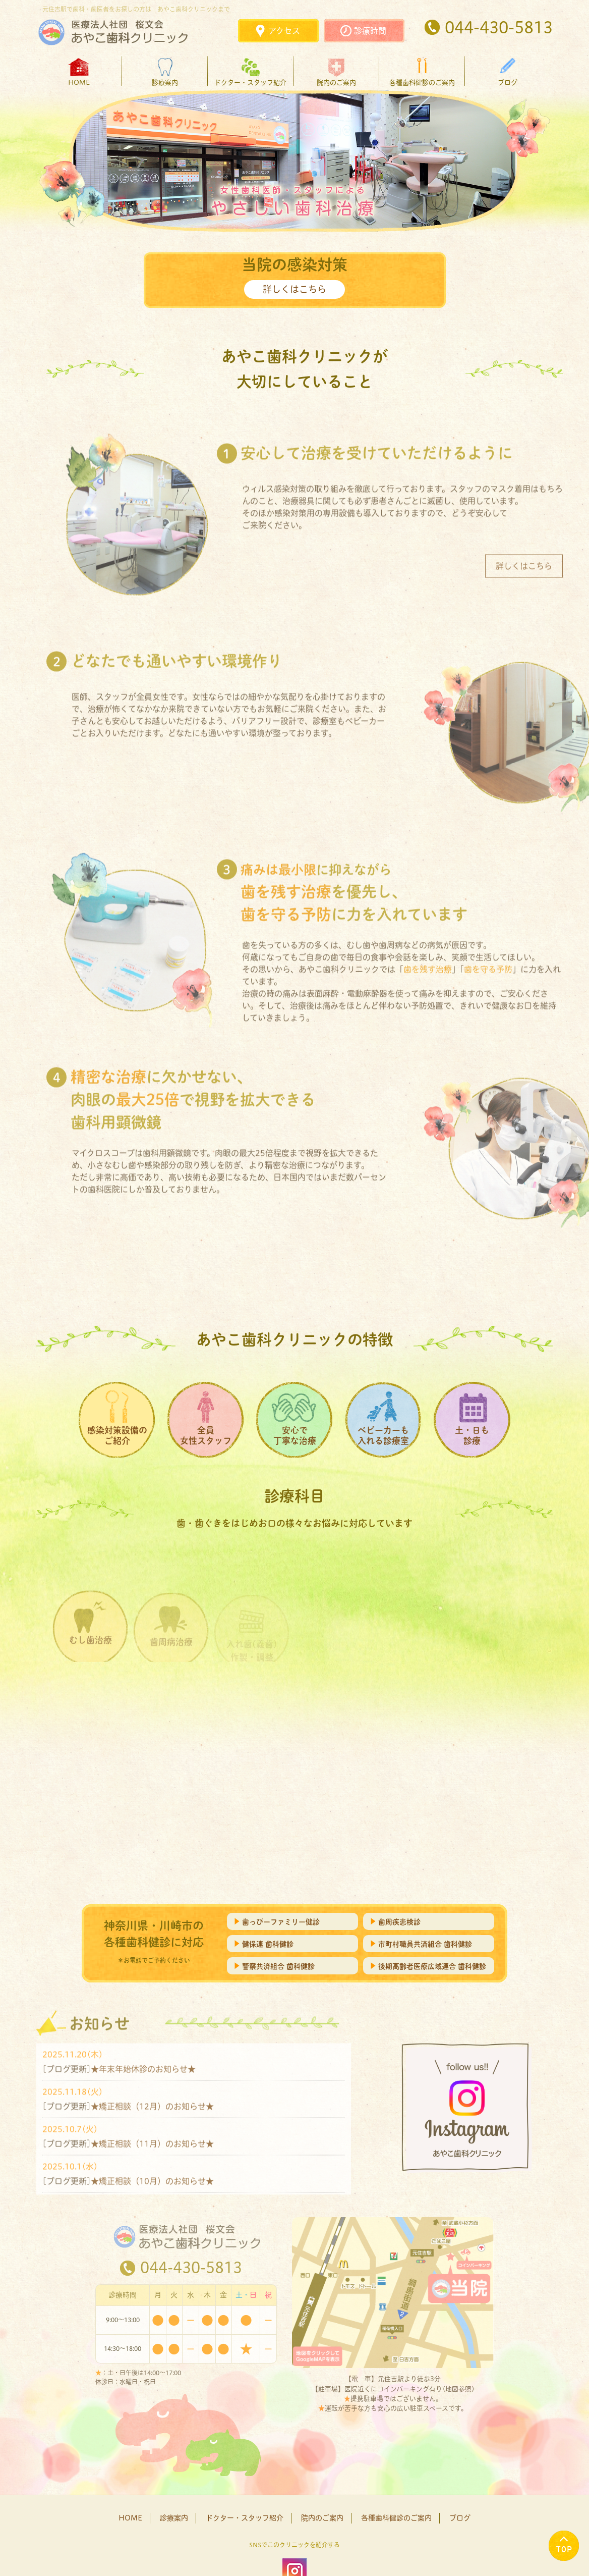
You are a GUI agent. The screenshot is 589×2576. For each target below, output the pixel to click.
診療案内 (165, 82)
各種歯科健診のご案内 (422, 82)
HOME (79, 82)
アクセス (284, 31)
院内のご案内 (336, 82)
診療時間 (370, 31)
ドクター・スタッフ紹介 (250, 82)
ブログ (507, 82)
